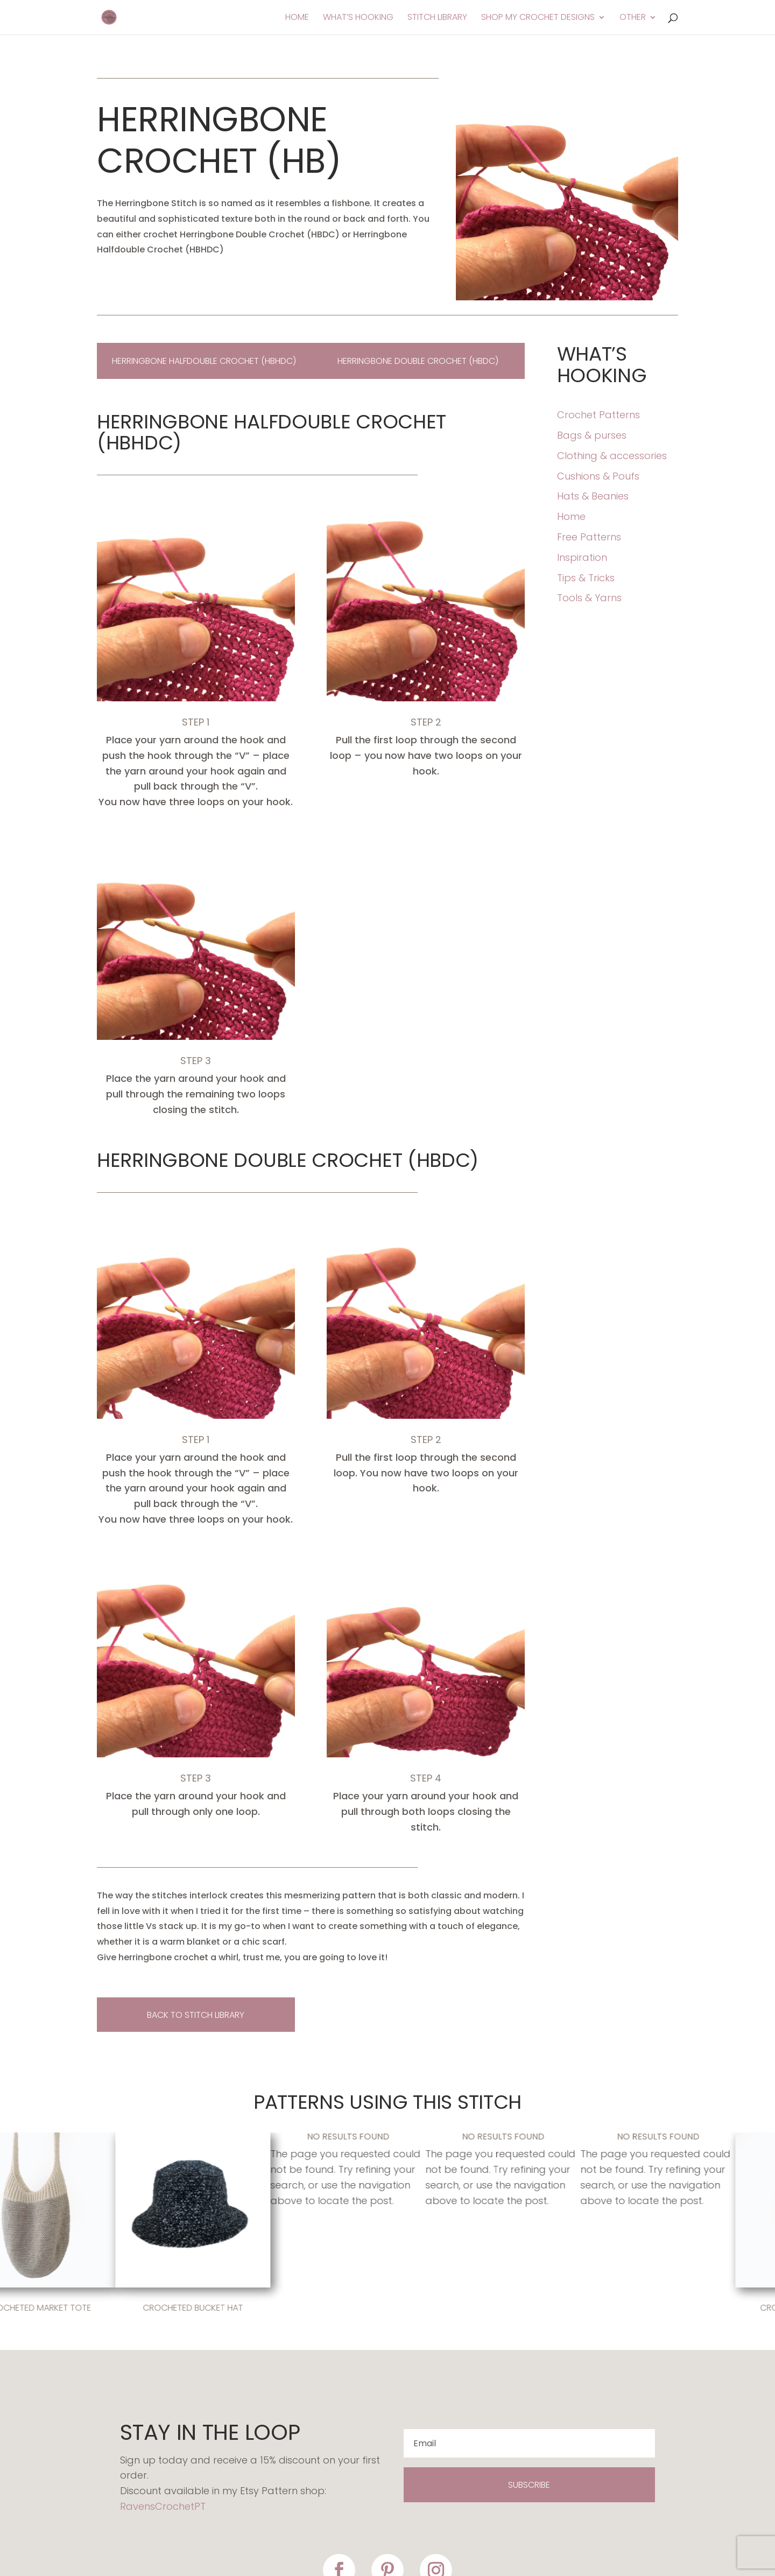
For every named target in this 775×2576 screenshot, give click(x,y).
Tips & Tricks (586, 578)
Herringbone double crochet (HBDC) (417, 361)
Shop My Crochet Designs (538, 18)
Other (632, 18)
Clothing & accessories (612, 455)
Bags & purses (591, 435)
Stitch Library (437, 18)
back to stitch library (195, 2015)
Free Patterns (589, 537)
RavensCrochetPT (163, 2506)
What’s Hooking (358, 18)
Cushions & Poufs (598, 476)
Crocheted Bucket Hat (197, 2307)
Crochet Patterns (598, 414)
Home (297, 18)
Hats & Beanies (593, 496)
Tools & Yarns (589, 597)
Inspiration (582, 557)
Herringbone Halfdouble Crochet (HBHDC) (204, 361)
